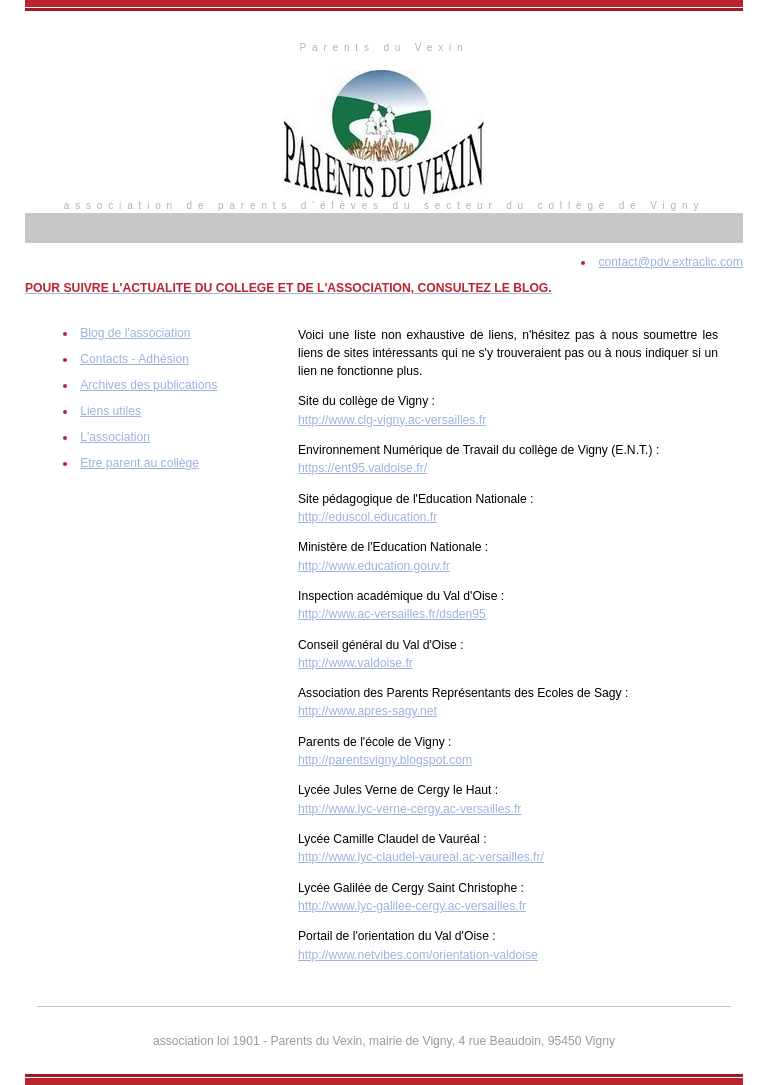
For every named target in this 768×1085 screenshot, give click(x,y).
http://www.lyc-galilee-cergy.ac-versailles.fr (412, 906)
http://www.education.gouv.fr (374, 566)
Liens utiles (110, 411)
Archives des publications (148, 385)
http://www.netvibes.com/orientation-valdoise (418, 955)
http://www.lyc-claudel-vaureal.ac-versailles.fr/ (421, 857)
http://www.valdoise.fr (355, 663)
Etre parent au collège (139, 463)
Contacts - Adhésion (134, 359)
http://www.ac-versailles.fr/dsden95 (392, 614)
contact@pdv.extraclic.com (670, 262)
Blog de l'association (135, 333)
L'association (115, 437)
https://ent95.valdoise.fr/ (362, 468)
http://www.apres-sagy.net (367, 711)
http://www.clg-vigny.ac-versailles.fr (392, 420)
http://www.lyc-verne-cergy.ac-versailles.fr (409, 809)
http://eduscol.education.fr (367, 517)
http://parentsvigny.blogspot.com (385, 760)
